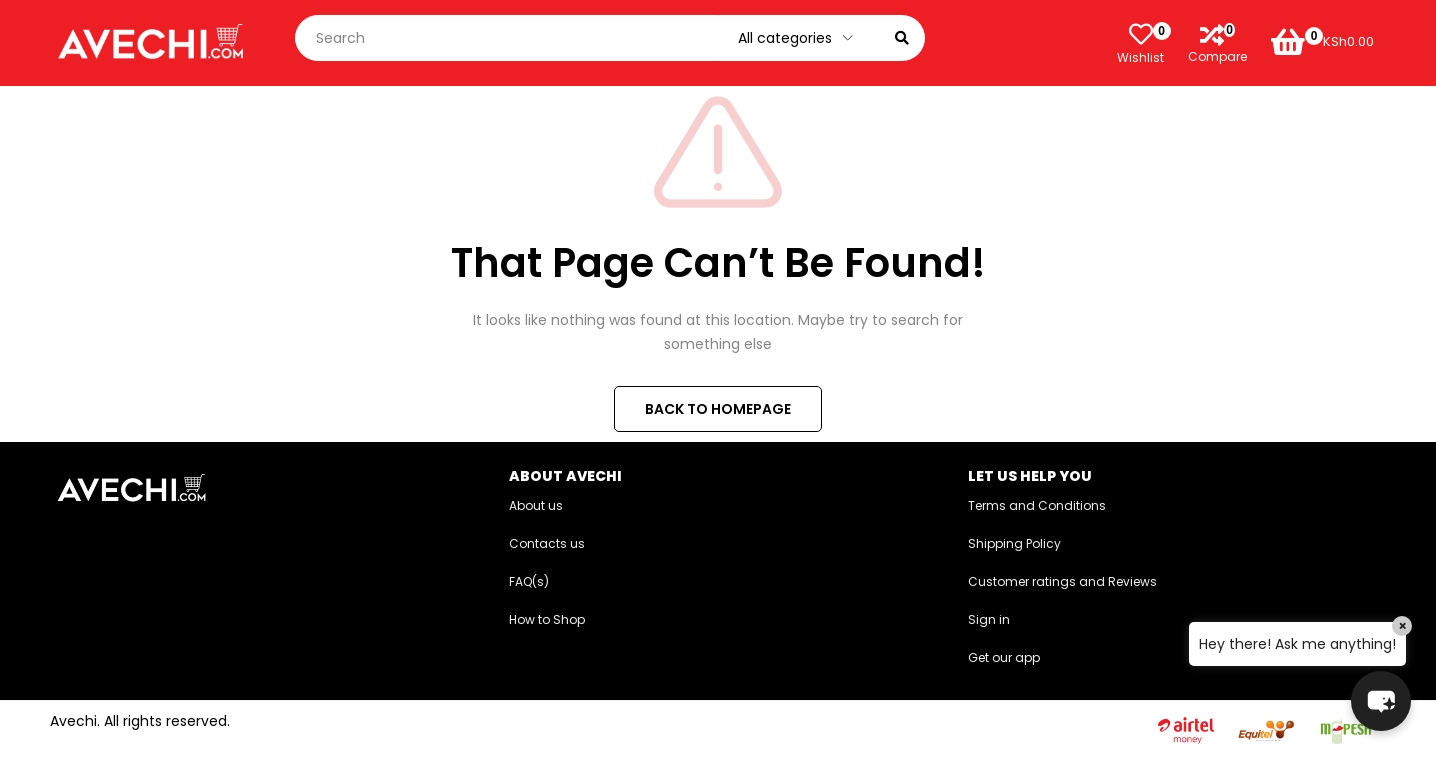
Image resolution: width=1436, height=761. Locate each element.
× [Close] (1402, 626)
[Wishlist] (1141, 34)
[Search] (902, 38)
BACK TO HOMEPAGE (718, 409)
